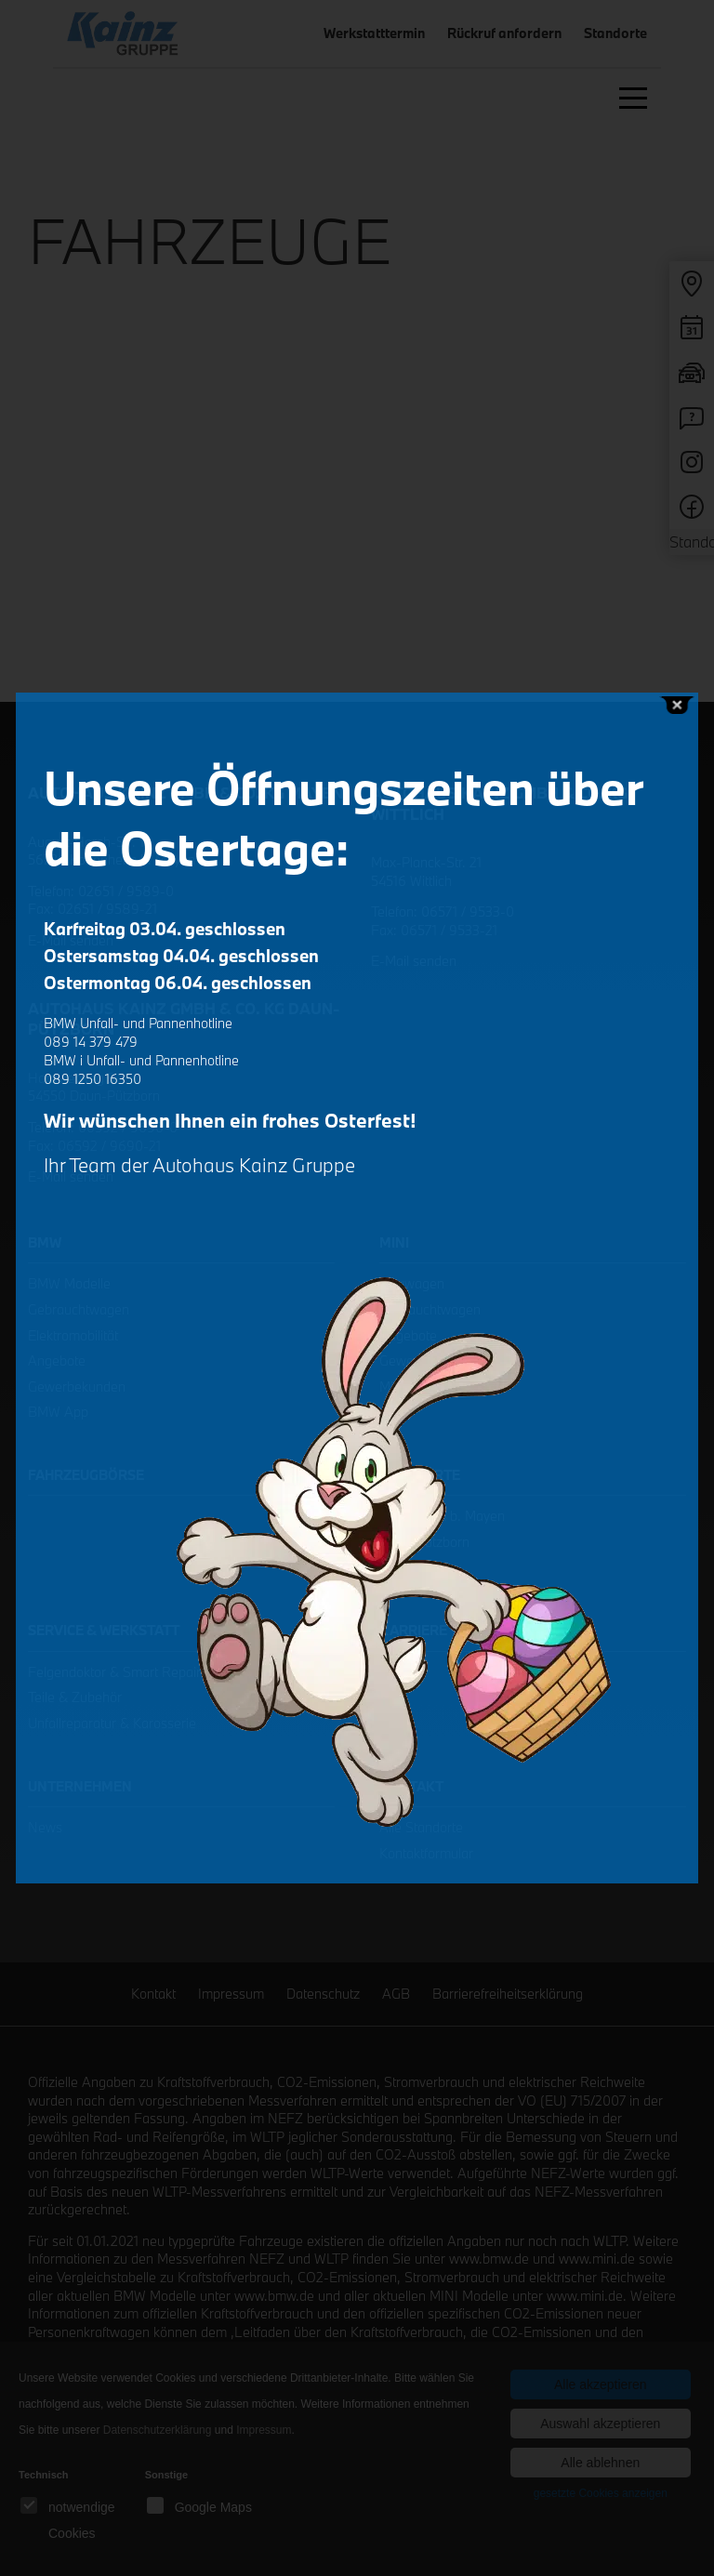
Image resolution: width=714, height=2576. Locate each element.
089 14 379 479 (91, 1041)
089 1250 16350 (92, 1079)
